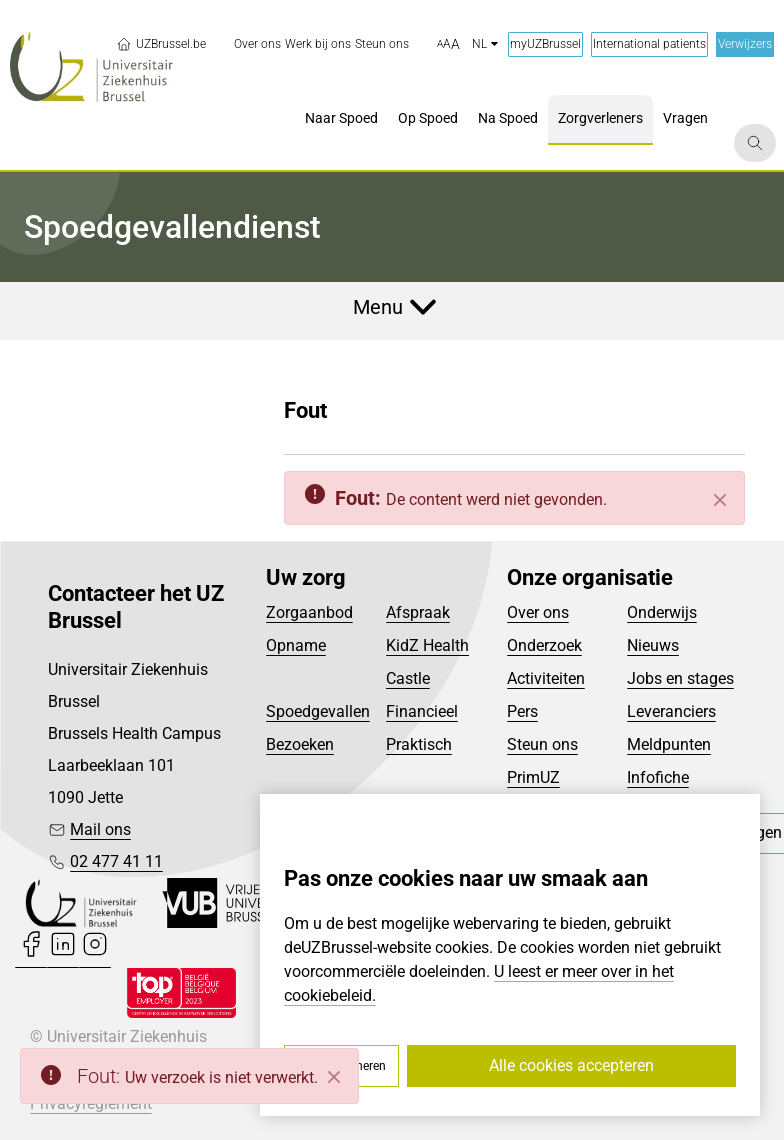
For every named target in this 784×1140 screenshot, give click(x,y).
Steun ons (542, 744)
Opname (296, 645)
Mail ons (100, 829)
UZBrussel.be (161, 44)
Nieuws (653, 645)
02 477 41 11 (116, 861)
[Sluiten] (720, 500)
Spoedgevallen (318, 711)
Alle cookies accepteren (571, 1065)
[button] (448, 45)
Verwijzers (745, 44)
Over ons (538, 612)
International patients (649, 44)
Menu (378, 307)
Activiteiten (546, 678)
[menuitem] (257, 44)
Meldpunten (669, 744)
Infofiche (658, 777)
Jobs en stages (680, 678)
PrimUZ (533, 777)
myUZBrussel (545, 44)
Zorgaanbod (309, 612)
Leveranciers (671, 711)
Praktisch (419, 744)
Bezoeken (300, 744)
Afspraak (418, 612)
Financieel (422, 711)
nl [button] (485, 44)
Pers (522, 711)
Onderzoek (544, 645)
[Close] (334, 1077)
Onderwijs (662, 612)
